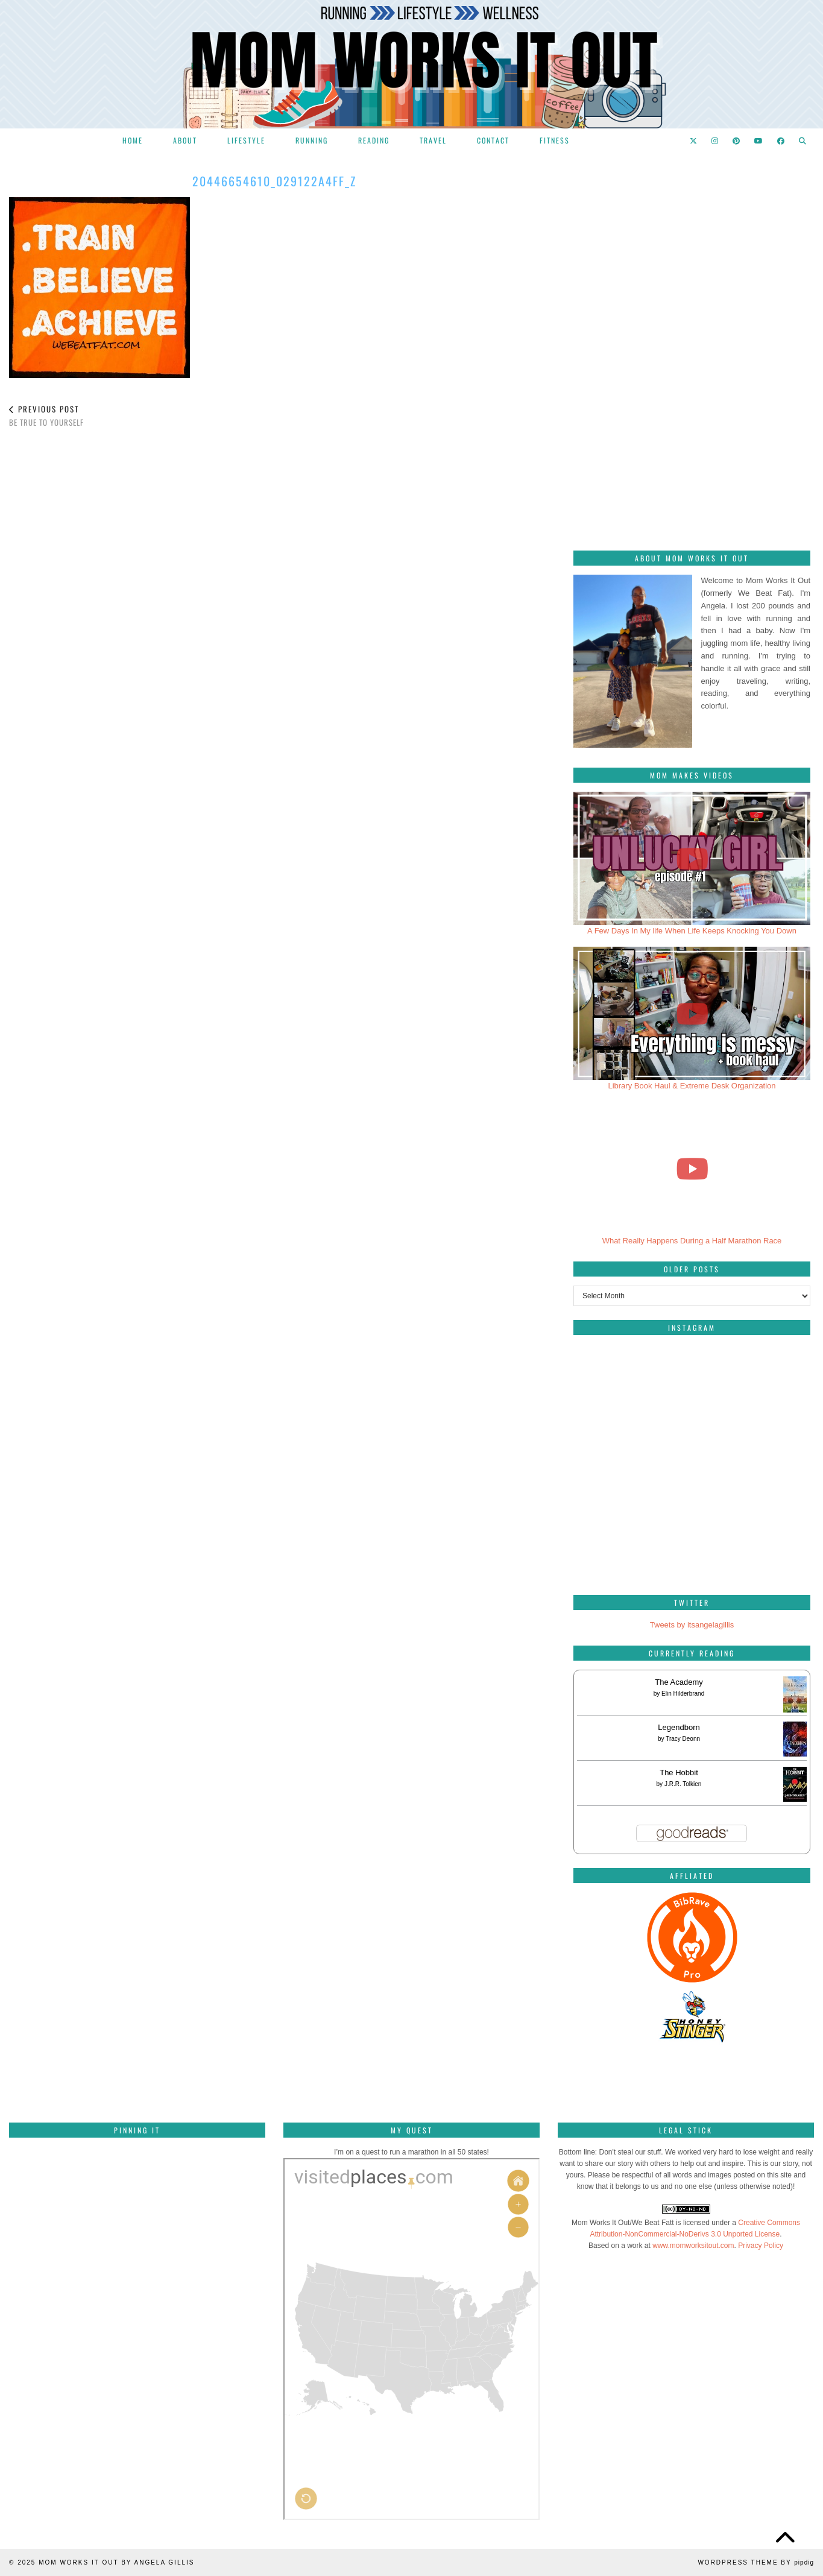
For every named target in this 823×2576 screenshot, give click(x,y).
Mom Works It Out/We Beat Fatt (623, 2222)
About (185, 140)
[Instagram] (715, 140)
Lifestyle (246, 140)
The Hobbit (679, 1772)
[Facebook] (781, 140)
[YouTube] (759, 140)
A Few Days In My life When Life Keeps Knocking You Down (691, 930)
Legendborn (678, 1727)
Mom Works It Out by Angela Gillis (116, 2562)
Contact (493, 140)
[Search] (803, 140)
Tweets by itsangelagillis (692, 1624)
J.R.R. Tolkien (683, 1784)
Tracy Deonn (683, 1738)
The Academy (679, 1682)
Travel (433, 140)
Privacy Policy (760, 2245)
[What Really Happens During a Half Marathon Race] (691, 1168)
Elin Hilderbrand (682, 1693)
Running (311, 140)
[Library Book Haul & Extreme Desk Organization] (691, 1013)
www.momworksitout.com (693, 2245)
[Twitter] (694, 140)
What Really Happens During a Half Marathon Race (692, 1240)
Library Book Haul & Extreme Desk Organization (691, 1085)
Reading (373, 140)
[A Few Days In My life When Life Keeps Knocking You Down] (691, 858)
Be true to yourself (46, 416)
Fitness (555, 140)
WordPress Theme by (756, 2562)
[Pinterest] (736, 140)
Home (132, 140)
